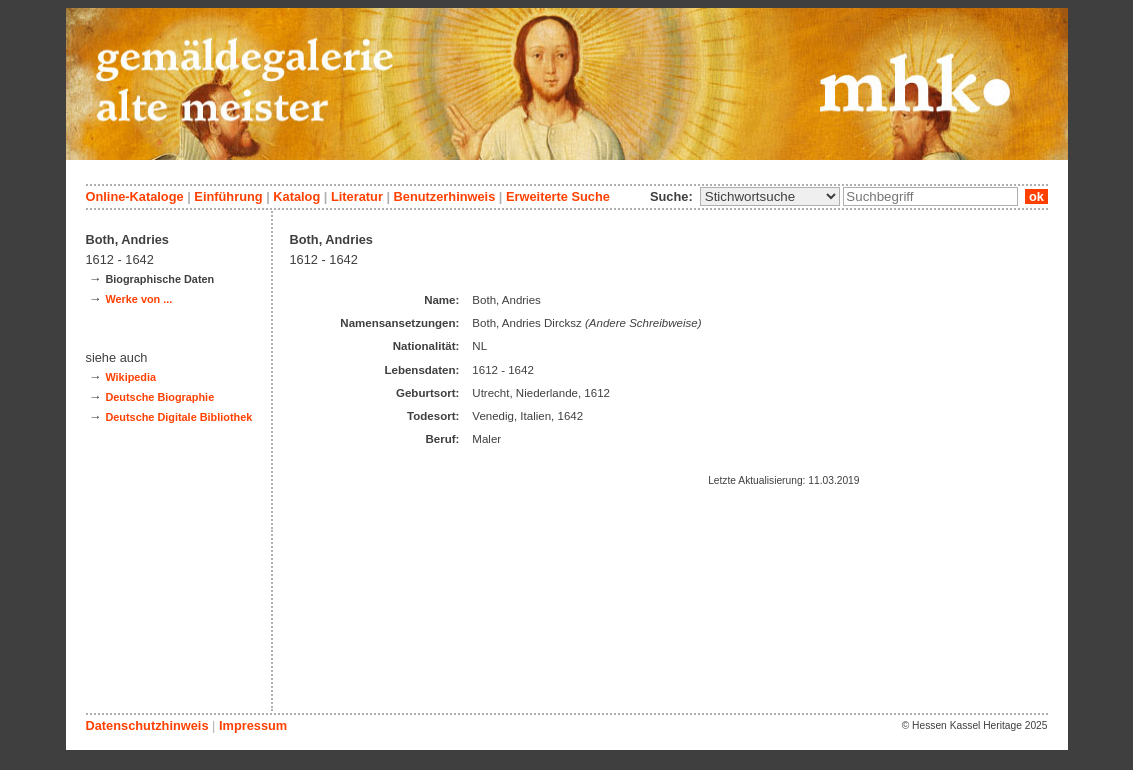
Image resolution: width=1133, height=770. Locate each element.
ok (1036, 196)
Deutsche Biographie (159, 397)
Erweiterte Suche (558, 196)
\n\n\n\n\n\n (770, 196)
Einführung (228, 196)
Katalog (296, 196)
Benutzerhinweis (445, 196)
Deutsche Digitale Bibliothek (178, 417)
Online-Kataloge (135, 196)
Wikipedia (130, 377)
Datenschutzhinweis (147, 725)
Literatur (357, 196)
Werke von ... (138, 299)
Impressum (253, 725)
